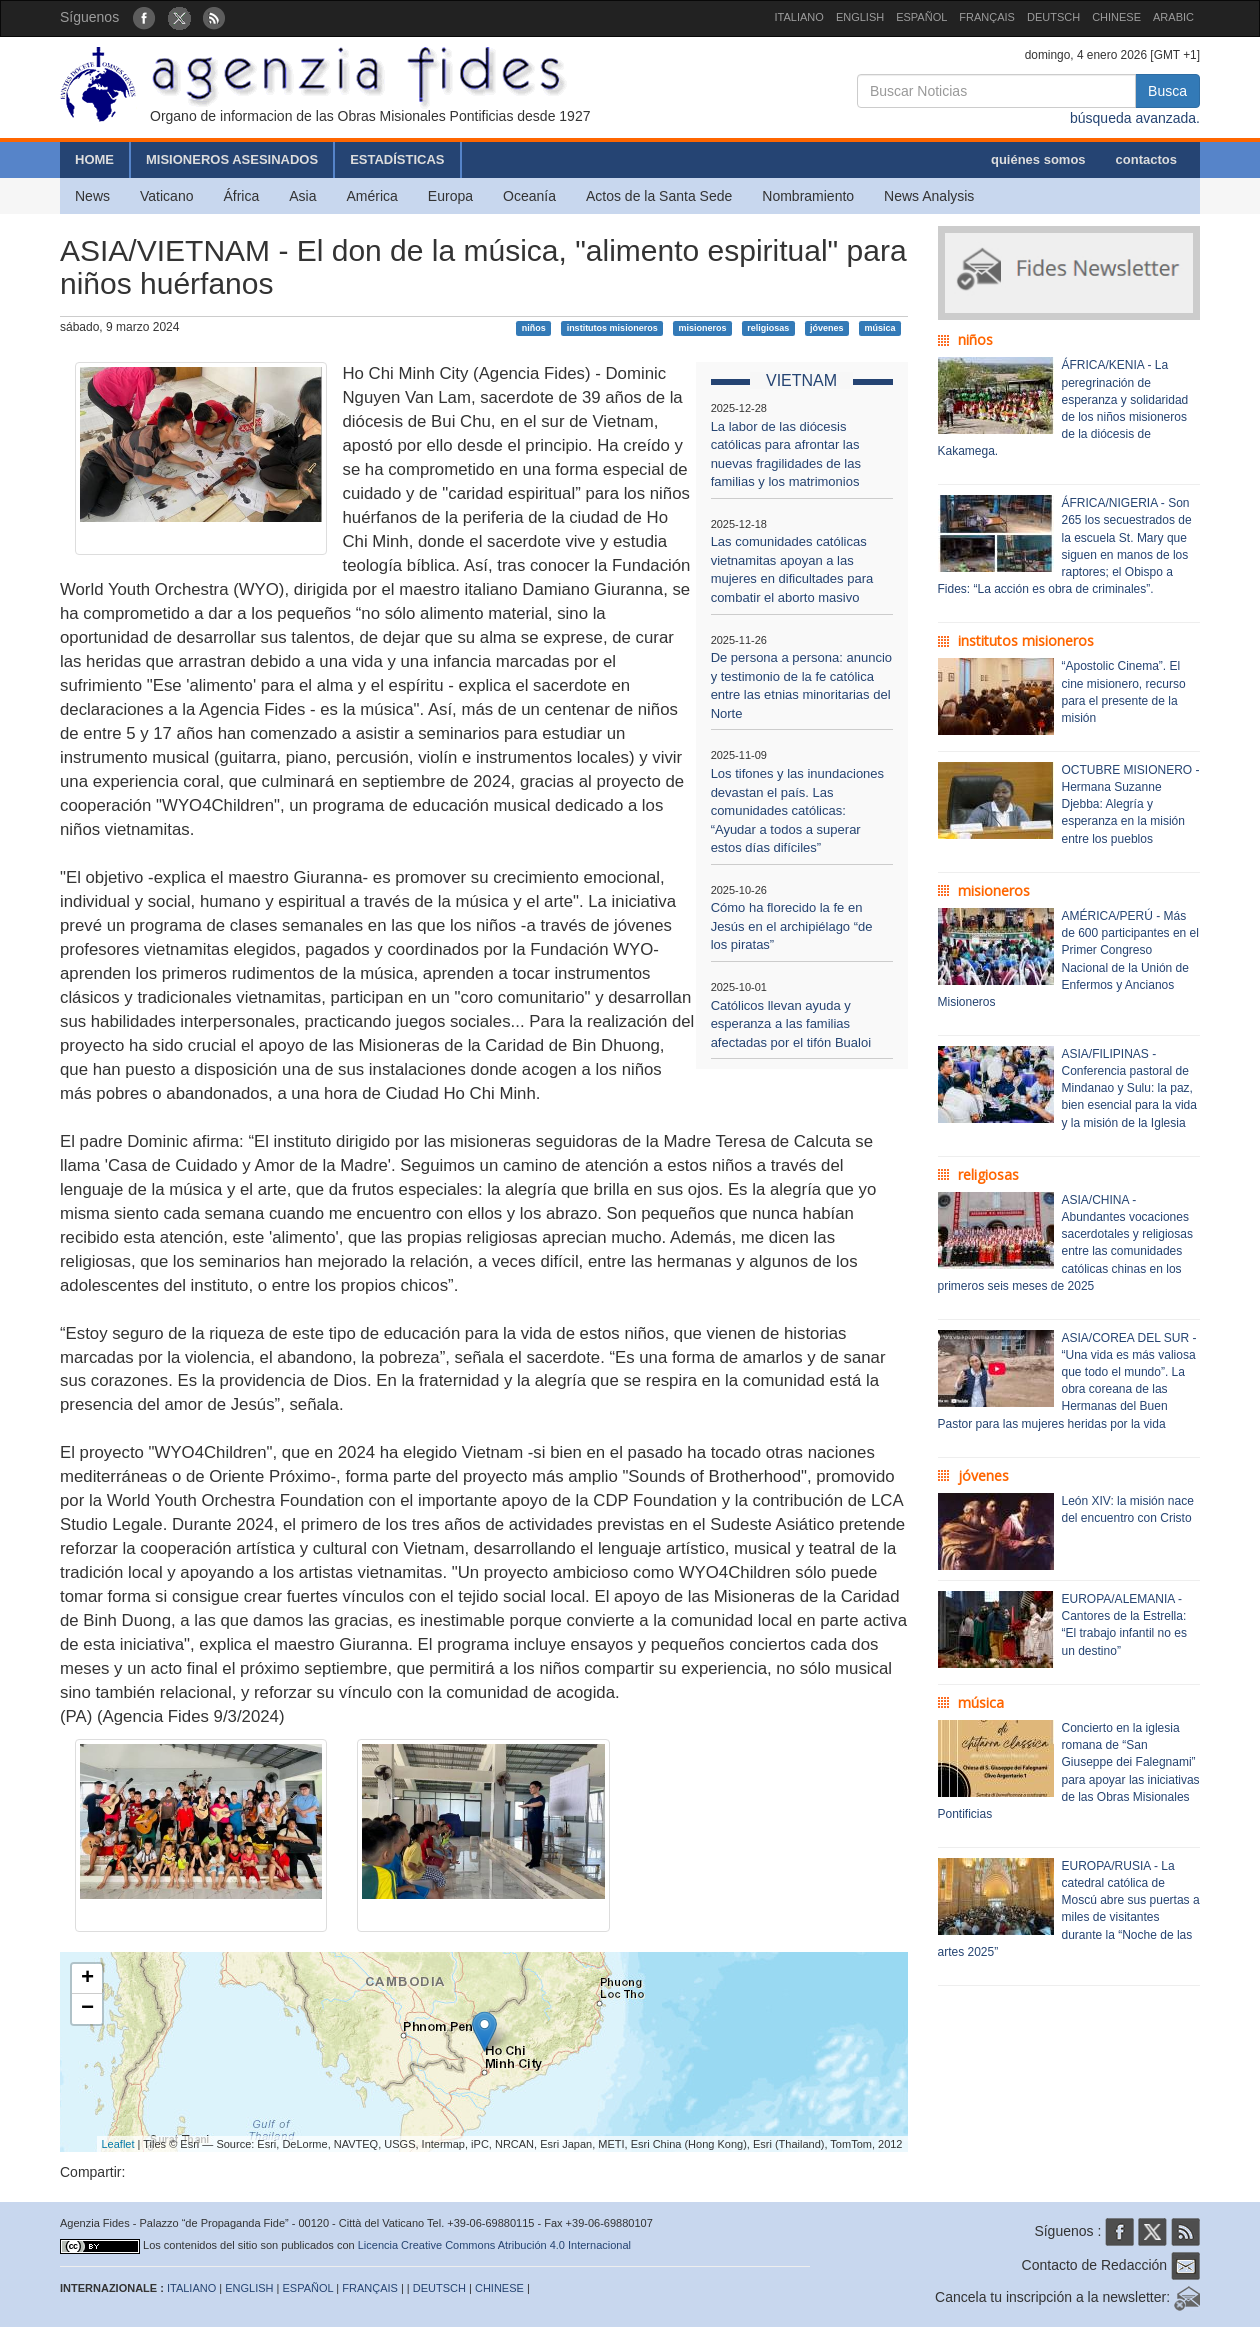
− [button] (87, 2009)
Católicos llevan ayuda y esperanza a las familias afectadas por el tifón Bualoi (791, 1024)
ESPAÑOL (921, 17)
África (241, 196)
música (879, 328)
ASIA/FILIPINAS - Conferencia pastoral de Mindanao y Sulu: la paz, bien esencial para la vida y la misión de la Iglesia (1129, 1088)
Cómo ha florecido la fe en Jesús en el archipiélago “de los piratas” (792, 926)
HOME (94, 159)
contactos (1146, 159)
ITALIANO (799, 17)
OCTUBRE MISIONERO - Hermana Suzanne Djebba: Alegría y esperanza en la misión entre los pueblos (1131, 804)
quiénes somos (1038, 159)
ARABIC (1173, 17)
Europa (450, 196)
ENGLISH (860, 17)
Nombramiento (808, 196)
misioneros (702, 328)
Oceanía (529, 196)
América (372, 196)
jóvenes (827, 328)
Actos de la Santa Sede (659, 196)
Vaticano (166, 196)
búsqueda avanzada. (1135, 118)
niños (534, 328)
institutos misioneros (612, 328)
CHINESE (1116, 17)
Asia (302, 196)
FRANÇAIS (987, 17)
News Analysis (929, 196)
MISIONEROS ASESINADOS (232, 159)
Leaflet (118, 2144)
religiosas (768, 328)
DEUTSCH (1053, 17)
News (92, 196)
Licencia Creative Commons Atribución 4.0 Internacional (494, 2245)
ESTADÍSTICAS (397, 159)
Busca (1167, 91)
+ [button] (87, 1979)
